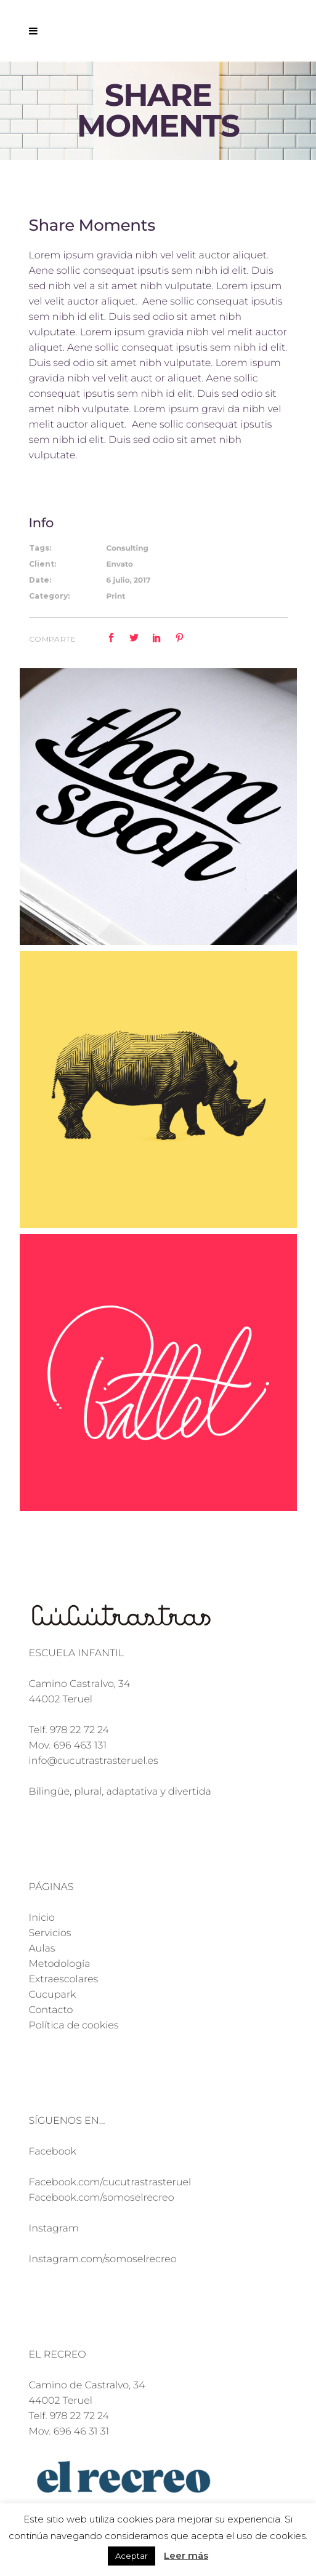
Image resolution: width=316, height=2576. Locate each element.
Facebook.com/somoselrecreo (101, 2198)
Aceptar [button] (131, 2556)
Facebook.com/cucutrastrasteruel (110, 2182)
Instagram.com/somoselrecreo (103, 2259)
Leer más (186, 2555)
